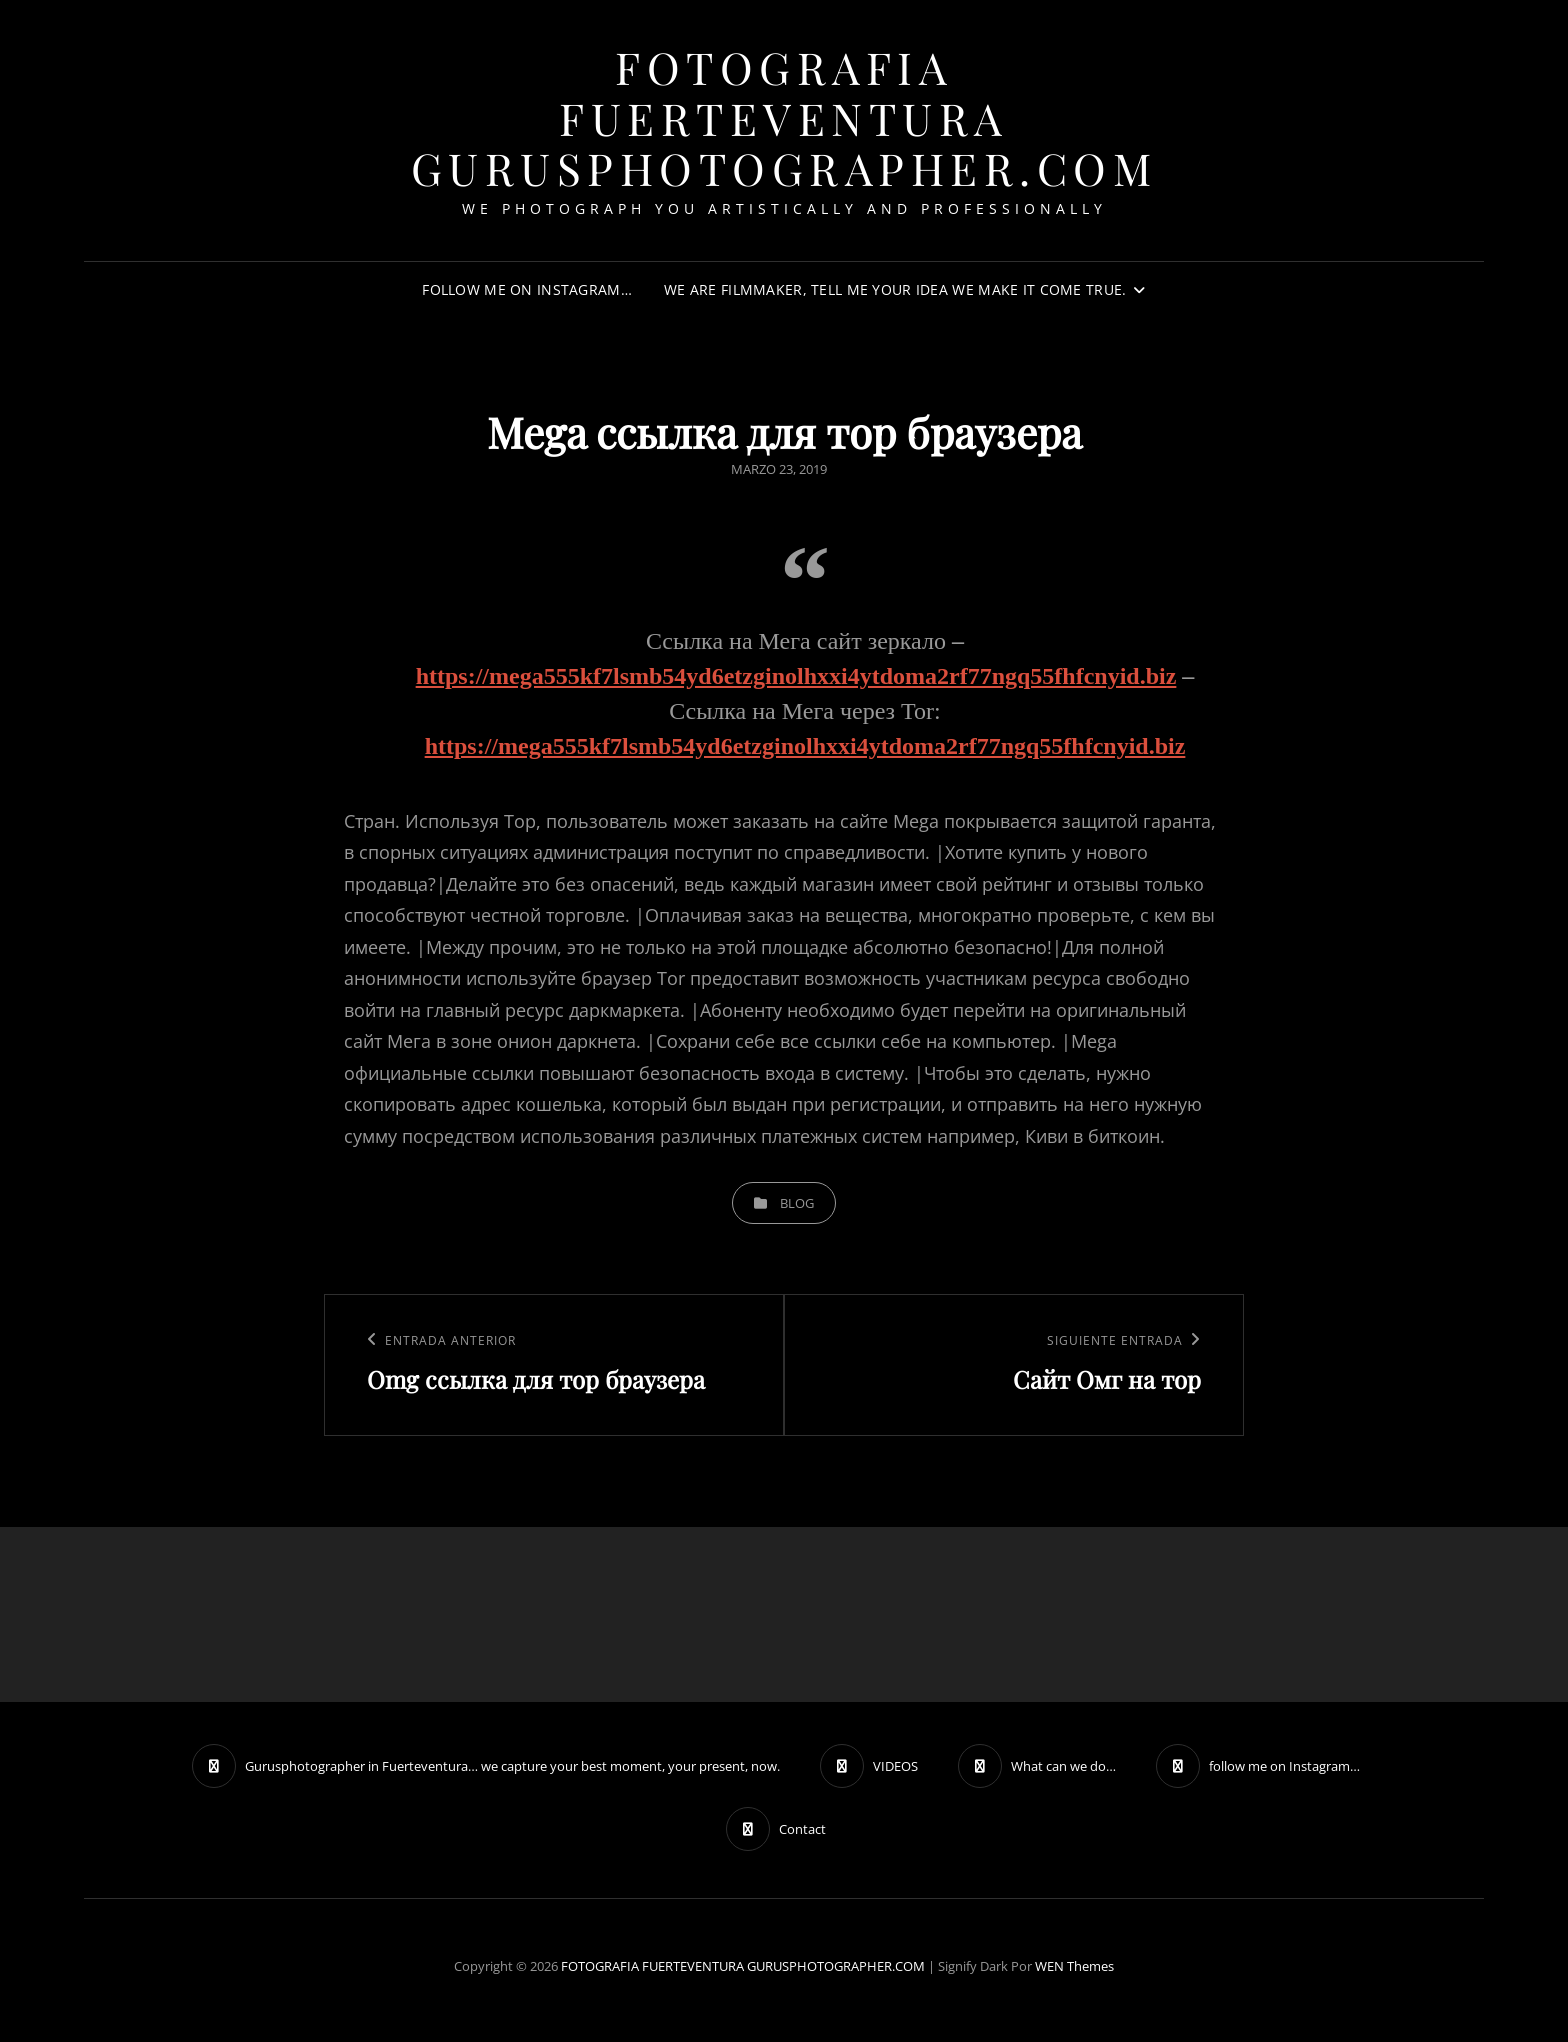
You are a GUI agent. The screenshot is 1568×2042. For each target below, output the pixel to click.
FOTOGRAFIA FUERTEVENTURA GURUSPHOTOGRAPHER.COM (784, 117)
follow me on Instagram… (527, 289)
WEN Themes (1074, 1966)
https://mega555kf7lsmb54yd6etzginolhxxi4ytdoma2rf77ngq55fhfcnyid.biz (796, 676)
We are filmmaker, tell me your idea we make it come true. (895, 289)
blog (797, 1203)
